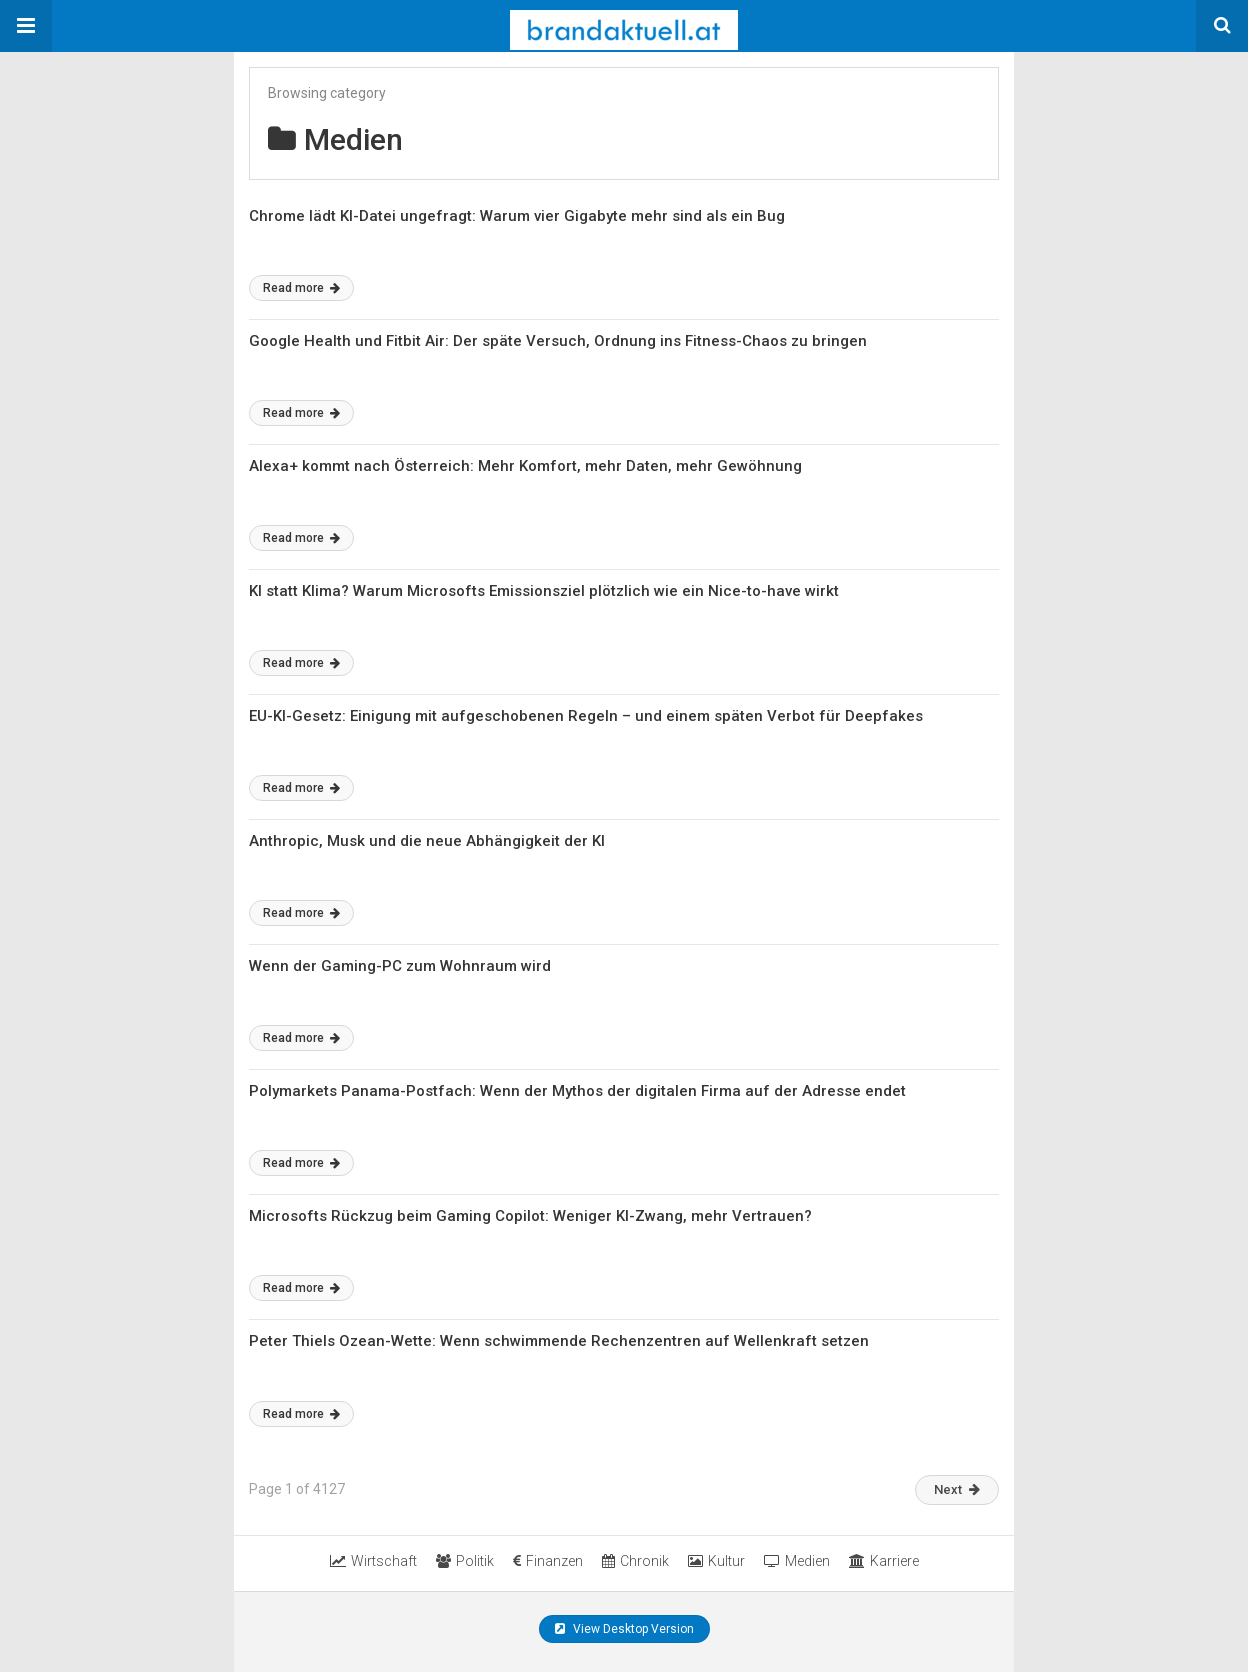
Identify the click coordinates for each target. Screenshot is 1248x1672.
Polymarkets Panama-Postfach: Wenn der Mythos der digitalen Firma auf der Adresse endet (577, 1091)
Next (957, 1489)
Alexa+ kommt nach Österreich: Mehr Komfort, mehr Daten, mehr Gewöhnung (525, 466)
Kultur (716, 1561)
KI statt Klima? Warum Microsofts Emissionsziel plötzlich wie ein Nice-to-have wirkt (544, 591)
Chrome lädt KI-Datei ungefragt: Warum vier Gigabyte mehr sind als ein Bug (517, 216)
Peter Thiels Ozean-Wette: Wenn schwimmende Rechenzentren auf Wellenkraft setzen (559, 1341)
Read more (301, 288)
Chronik (635, 1561)
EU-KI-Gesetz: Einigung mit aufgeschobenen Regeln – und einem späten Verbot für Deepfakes (586, 716)
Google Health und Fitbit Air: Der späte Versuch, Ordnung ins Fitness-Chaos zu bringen (558, 341)
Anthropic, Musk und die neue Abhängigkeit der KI (427, 841)
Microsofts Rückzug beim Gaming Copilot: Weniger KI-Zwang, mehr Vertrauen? (530, 1216)
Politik (465, 1561)
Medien (797, 1561)
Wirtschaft (373, 1561)
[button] (26, 26)
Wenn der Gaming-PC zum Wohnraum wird (400, 966)
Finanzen (548, 1561)
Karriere (884, 1561)
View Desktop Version (624, 1629)
